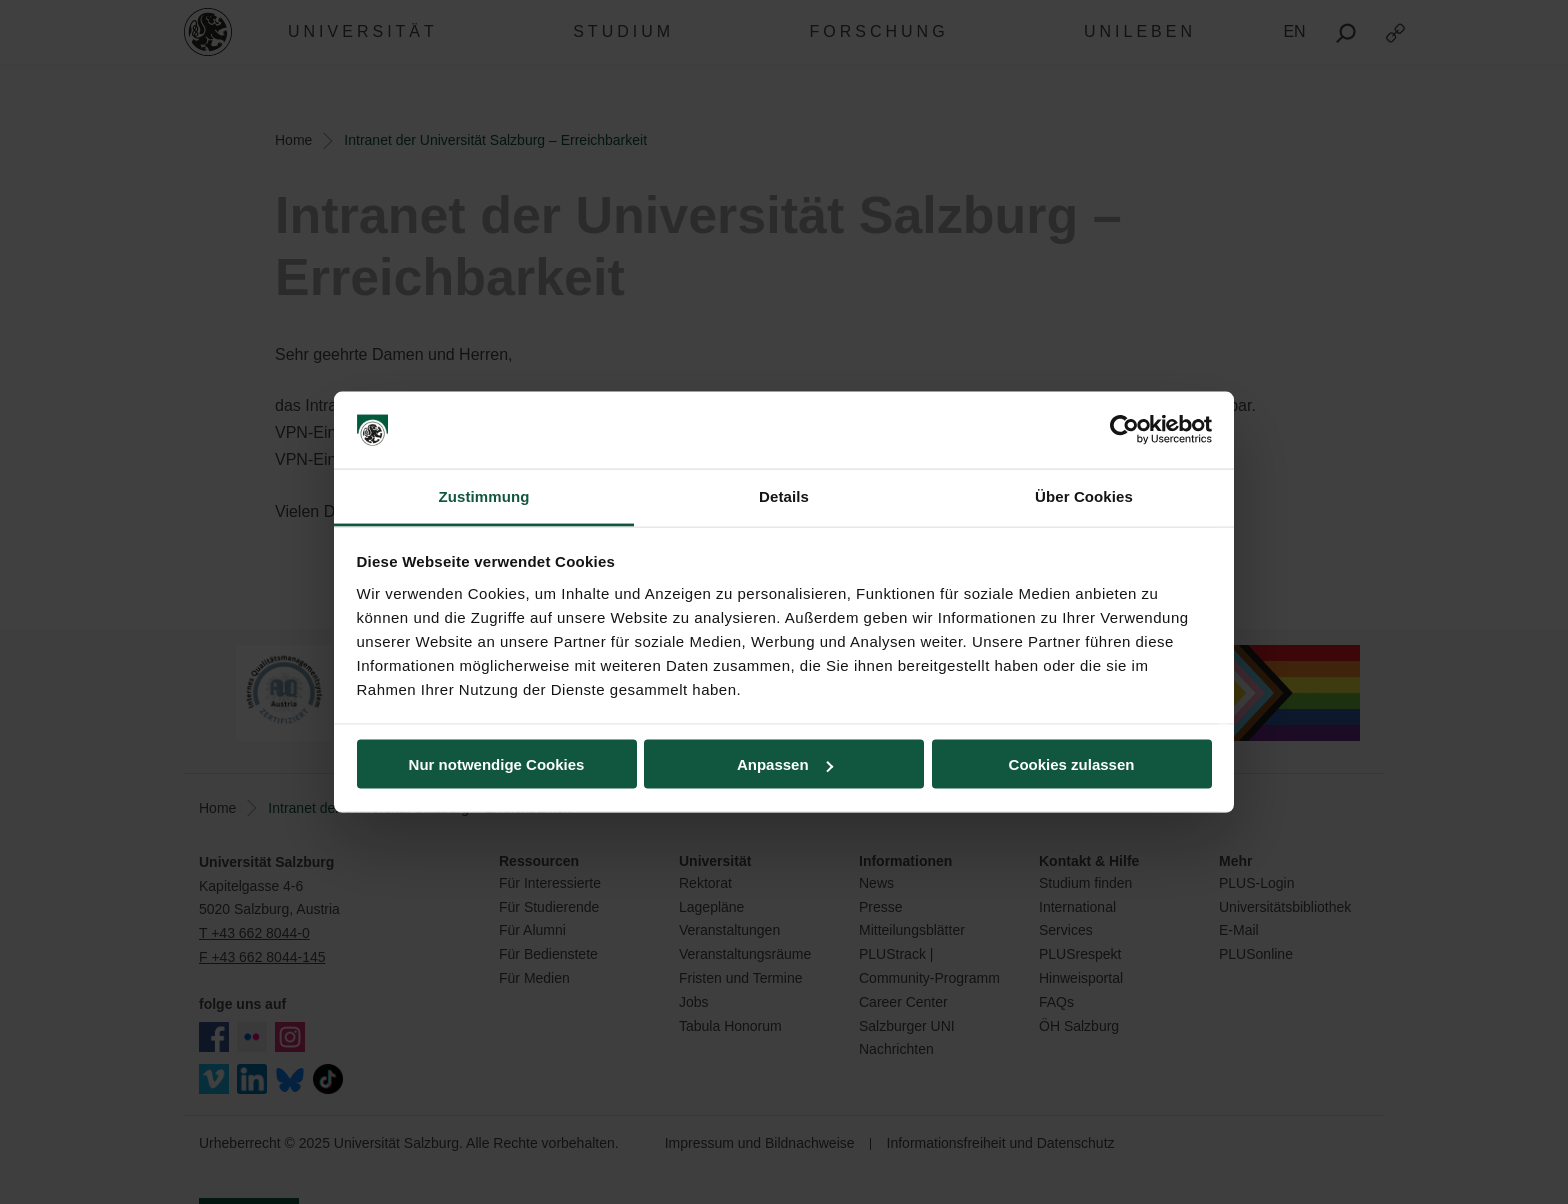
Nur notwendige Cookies (497, 764)
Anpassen (785, 764)
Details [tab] (784, 495)
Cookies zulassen (1072, 764)
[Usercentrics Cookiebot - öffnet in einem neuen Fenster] (1124, 430)
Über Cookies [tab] (1084, 495)
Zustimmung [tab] (484, 495)
